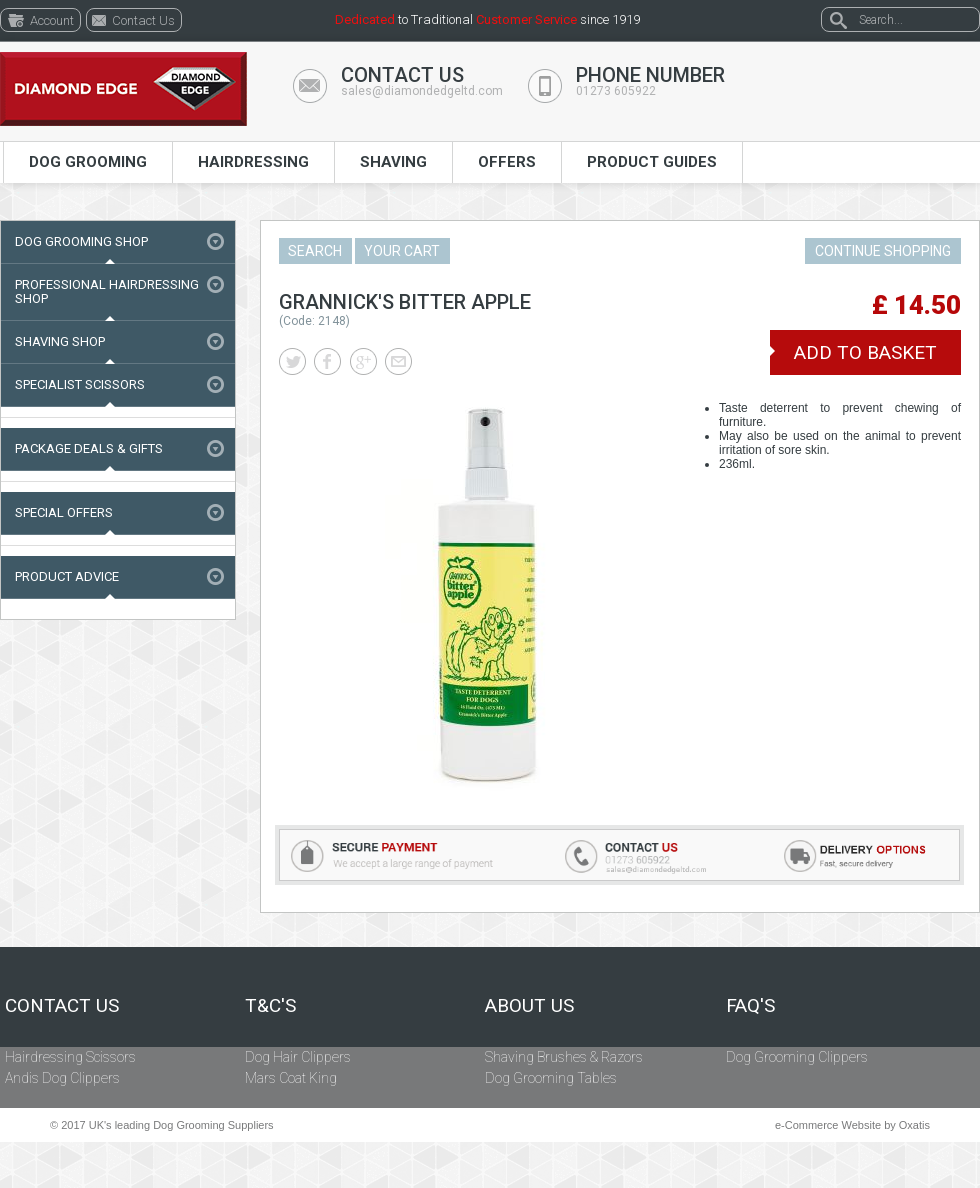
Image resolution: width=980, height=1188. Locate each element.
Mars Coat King (291, 1078)
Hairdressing (253, 162)
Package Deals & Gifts (89, 448)
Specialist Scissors (80, 384)
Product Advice (67, 576)
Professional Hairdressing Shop (107, 291)
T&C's (270, 1006)
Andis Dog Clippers (62, 1078)
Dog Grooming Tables (551, 1078)
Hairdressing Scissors (70, 1057)
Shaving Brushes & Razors (564, 1057)
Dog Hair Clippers (298, 1057)
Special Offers (64, 512)
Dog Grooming (88, 162)
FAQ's (750, 1006)
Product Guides (652, 162)
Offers (507, 162)
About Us (529, 1006)
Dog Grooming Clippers (797, 1057)
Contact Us (62, 1006)
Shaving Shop (60, 341)
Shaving (393, 162)
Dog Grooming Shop (81, 241)
